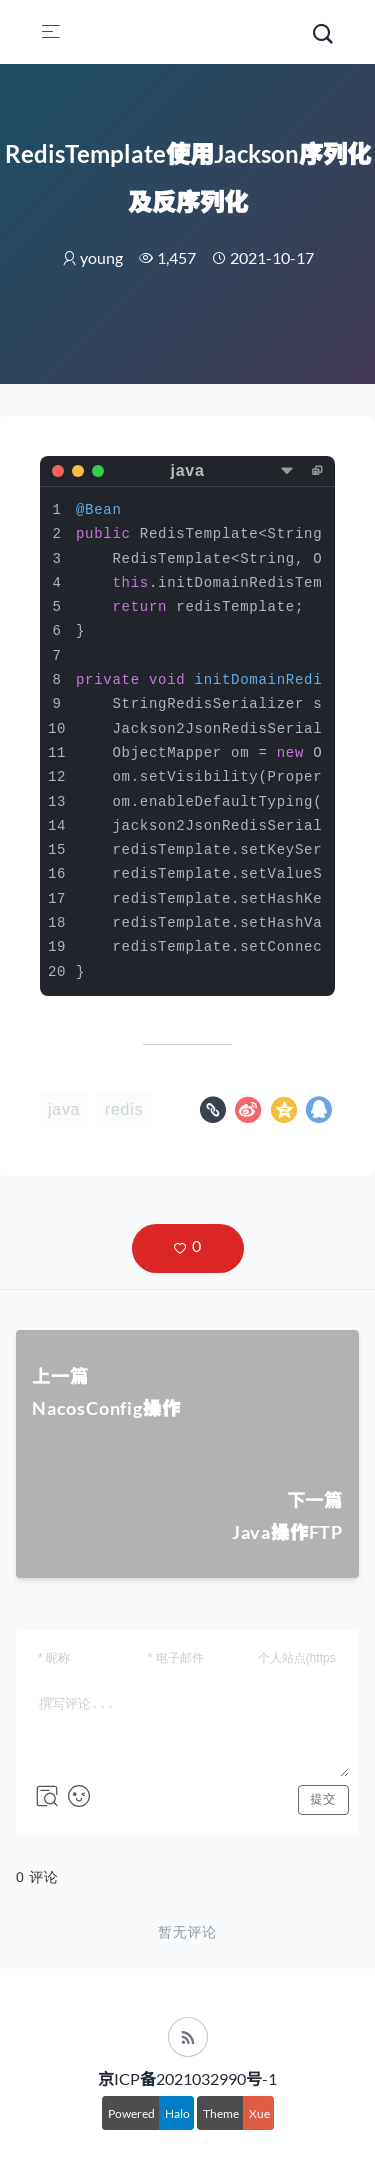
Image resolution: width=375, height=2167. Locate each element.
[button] (188, 1248)
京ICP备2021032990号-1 (187, 2078)
